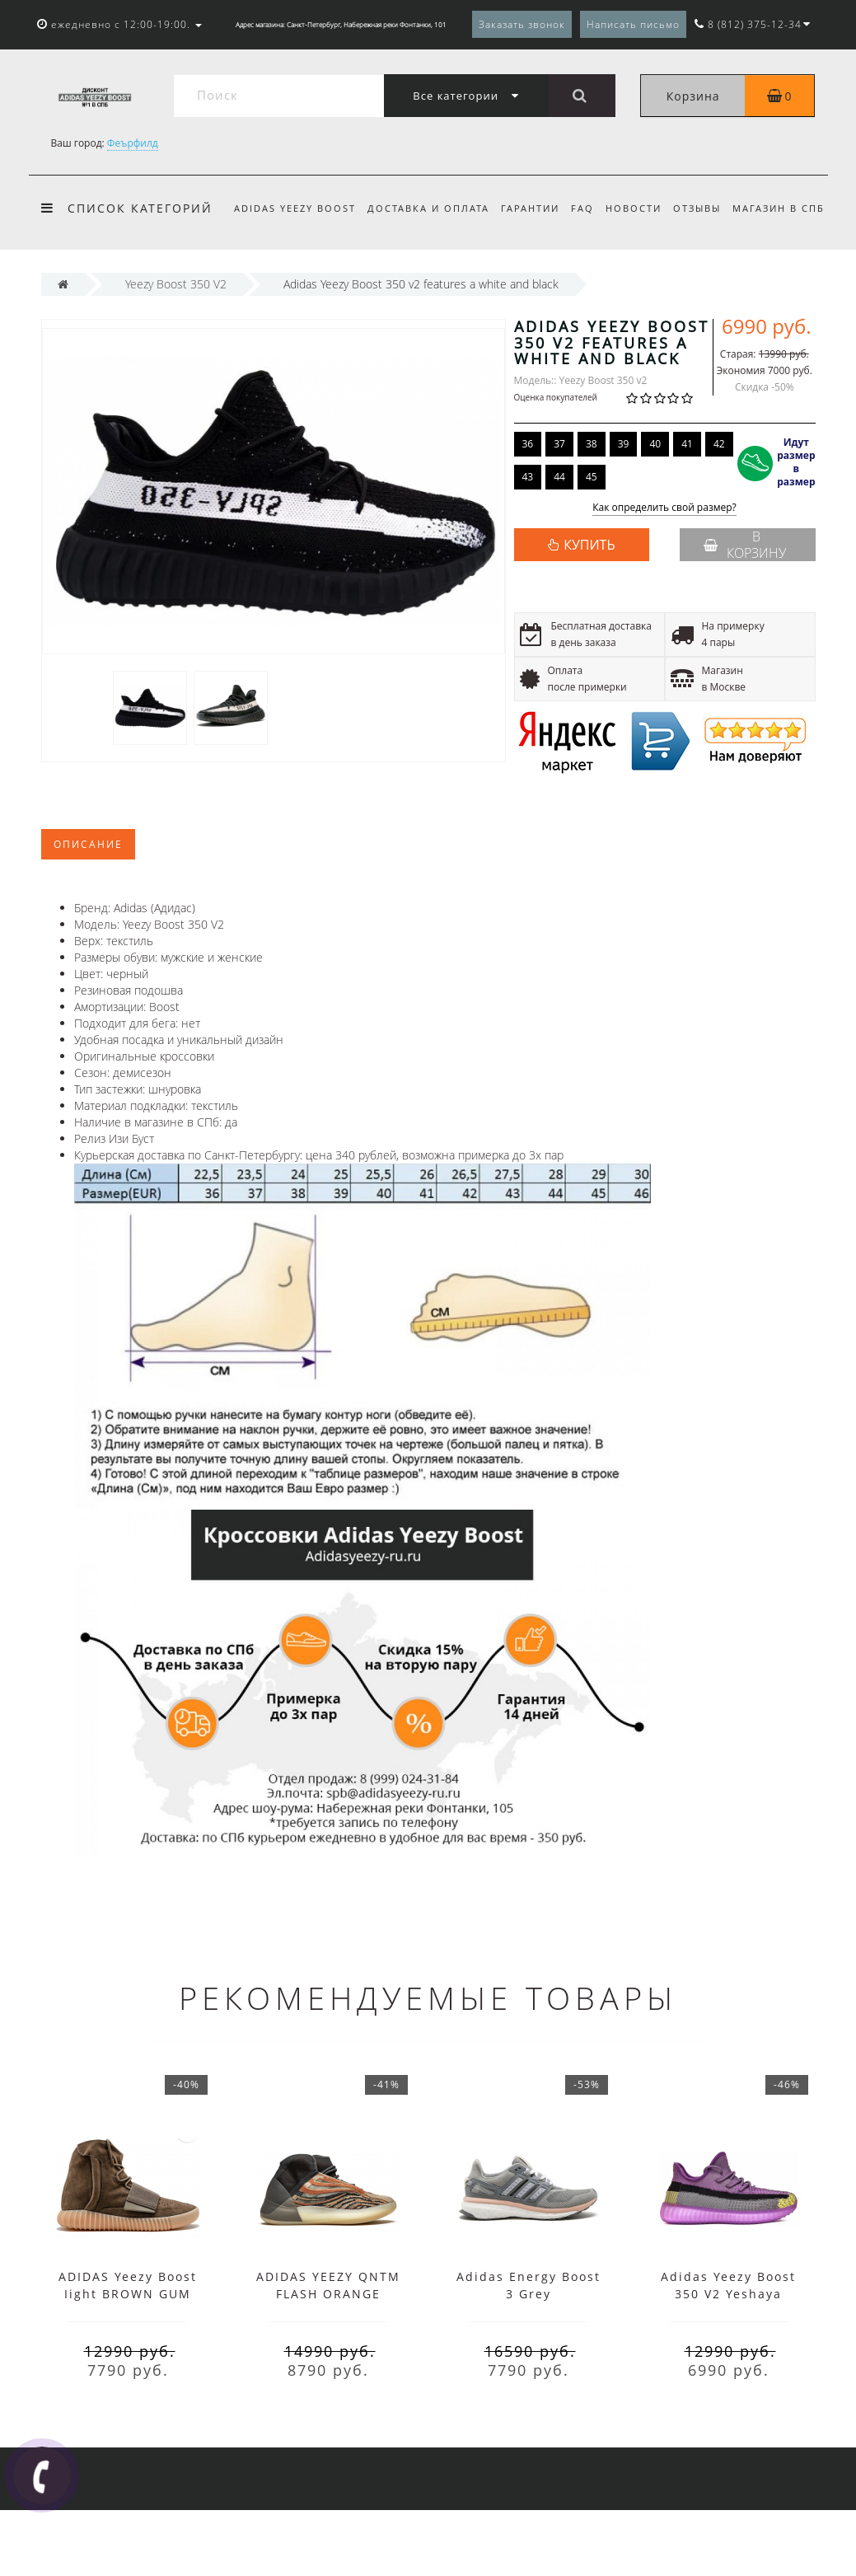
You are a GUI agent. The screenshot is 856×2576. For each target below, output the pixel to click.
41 (687, 510)
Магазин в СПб (280, 274)
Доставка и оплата (431, 208)
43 (528, 543)
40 (655, 510)
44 (559, 543)
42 (719, 510)
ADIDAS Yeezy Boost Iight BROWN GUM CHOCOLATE (127, 2360)
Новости (644, 208)
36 (528, 510)
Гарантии (535, 208)
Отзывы (710, 208)
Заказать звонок (522, 24)
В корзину (745, 610)
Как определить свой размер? (664, 574)
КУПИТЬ (589, 610)
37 (559, 510)
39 (623, 510)
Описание (88, 910)
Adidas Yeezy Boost (295, 208)
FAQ (589, 208)
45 (591, 543)
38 (591, 510)
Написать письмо (633, 24)
